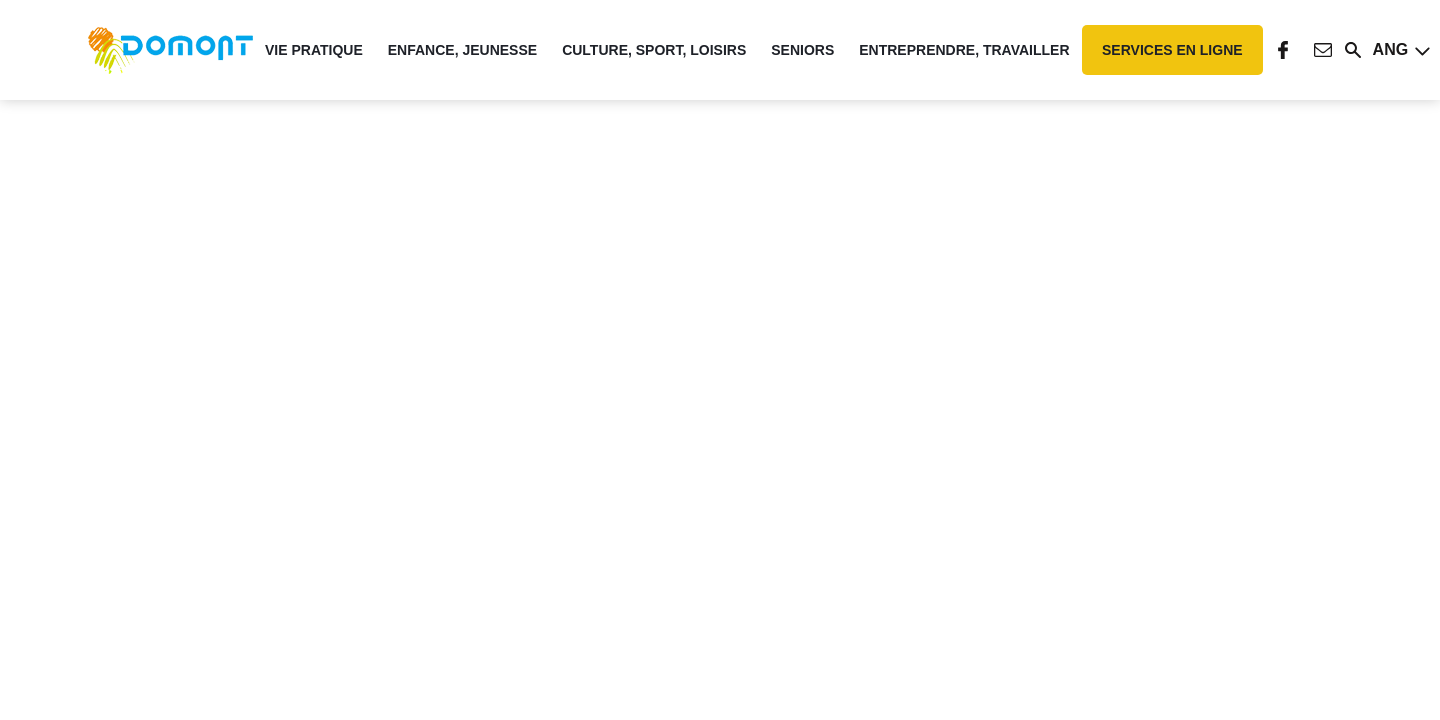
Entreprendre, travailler (964, 50)
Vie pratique (314, 50)
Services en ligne (1172, 50)
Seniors (802, 50)
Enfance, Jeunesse (462, 50)
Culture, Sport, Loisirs (654, 50)
